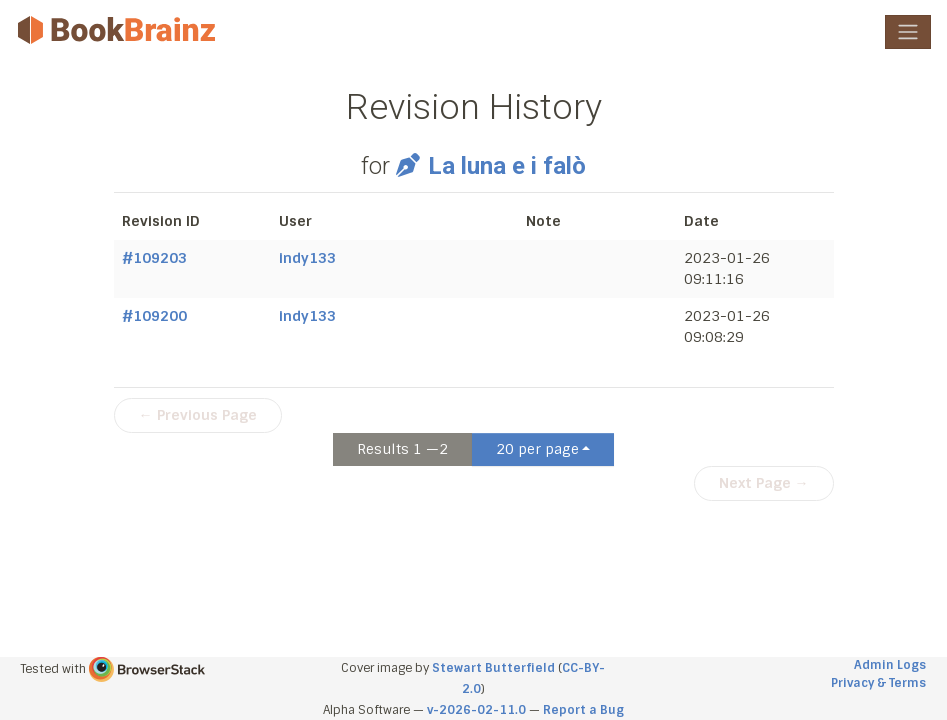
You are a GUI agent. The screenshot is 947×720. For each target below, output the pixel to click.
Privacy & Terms (878, 683)
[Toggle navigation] (908, 32)
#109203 (154, 258)
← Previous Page (198, 415)
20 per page (537, 449)
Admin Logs (890, 665)
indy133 (307, 258)
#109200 (154, 316)
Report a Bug (583, 710)
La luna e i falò (490, 166)
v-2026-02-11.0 (476, 710)
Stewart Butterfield (493, 668)
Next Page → (764, 483)
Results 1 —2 (402, 449)
